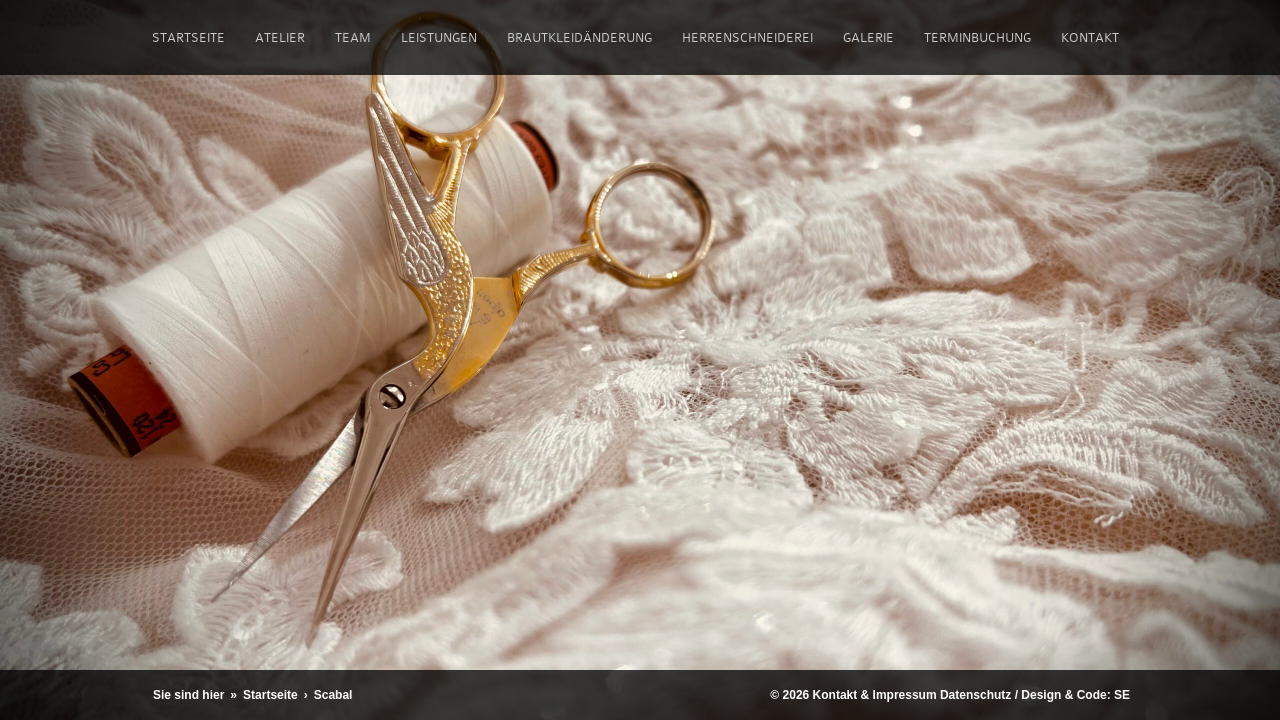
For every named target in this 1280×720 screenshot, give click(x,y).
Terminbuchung (977, 37)
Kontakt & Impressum (875, 695)
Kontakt (1090, 37)
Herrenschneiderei (747, 37)
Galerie (868, 37)
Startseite (188, 37)
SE (1122, 695)
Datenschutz (975, 695)
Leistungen (439, 37)
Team (353, 37)
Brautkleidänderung (579, 37)
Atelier (280, 37)
